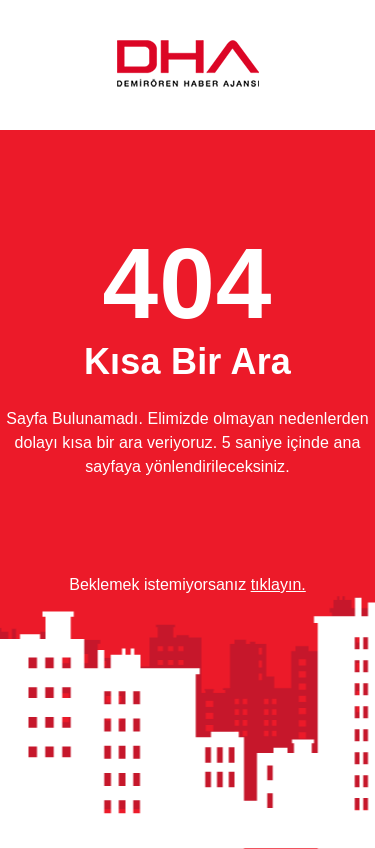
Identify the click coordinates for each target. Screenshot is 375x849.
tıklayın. (278, 584)
